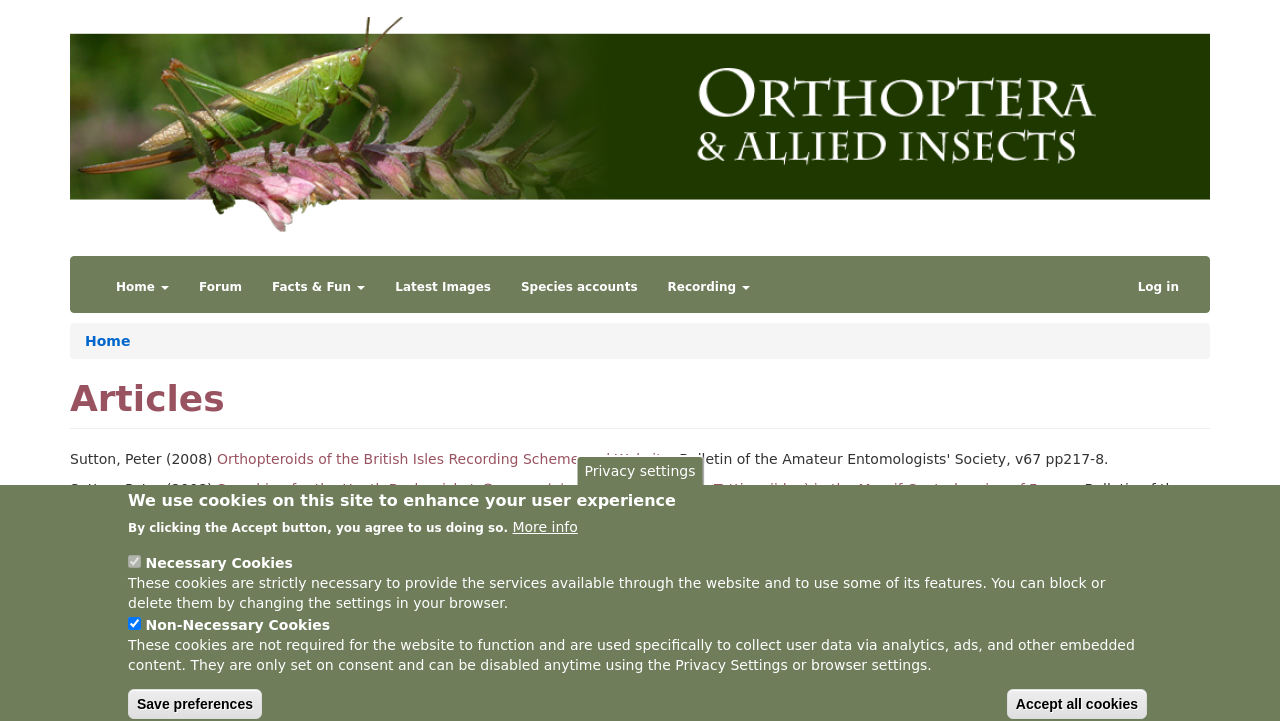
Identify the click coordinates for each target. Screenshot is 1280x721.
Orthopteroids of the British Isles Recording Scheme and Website (443, 459)
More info (544, 541)
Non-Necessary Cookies (237, 639)
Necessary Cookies (218, 577)
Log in (1158, 287)
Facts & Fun (318, 287)
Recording (709, 287)
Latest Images (443, 287)
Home (142, 287)
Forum (220, 287)
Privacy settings (640, 485)
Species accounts (579, 287)
